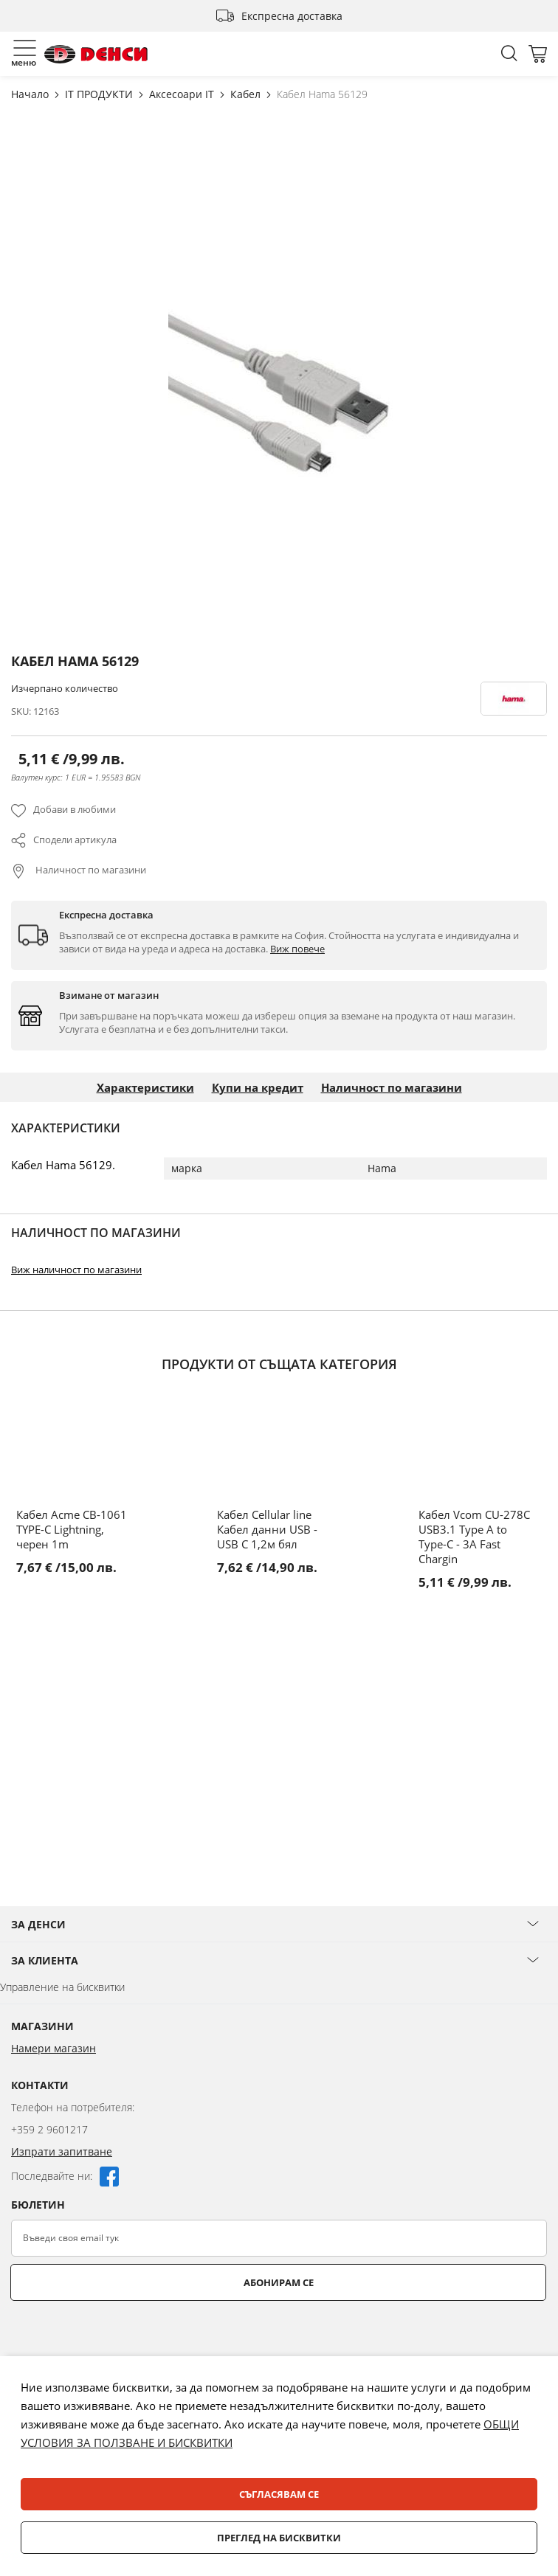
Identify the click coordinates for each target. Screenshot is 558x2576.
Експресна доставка (291, 16)
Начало (31, 94)
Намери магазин (53, 2048)
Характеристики (145, 1087)
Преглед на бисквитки (279, 2537)
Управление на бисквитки (62, 1987)
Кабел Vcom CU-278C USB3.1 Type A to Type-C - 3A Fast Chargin (474, 1536)
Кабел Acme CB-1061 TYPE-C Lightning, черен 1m (71, 1529)
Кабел (247, 94)
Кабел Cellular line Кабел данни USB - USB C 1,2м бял (267, 1529)
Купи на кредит (257, 1087)
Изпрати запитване (61, 2151)
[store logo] (96, 54)
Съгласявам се (279, 2494)
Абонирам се (279, 2282)
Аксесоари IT (183, 94)
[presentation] (123, 2337)
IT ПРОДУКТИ (100, 94)
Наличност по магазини (89, 869)
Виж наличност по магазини (76, 1269)
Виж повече (297, 948)
